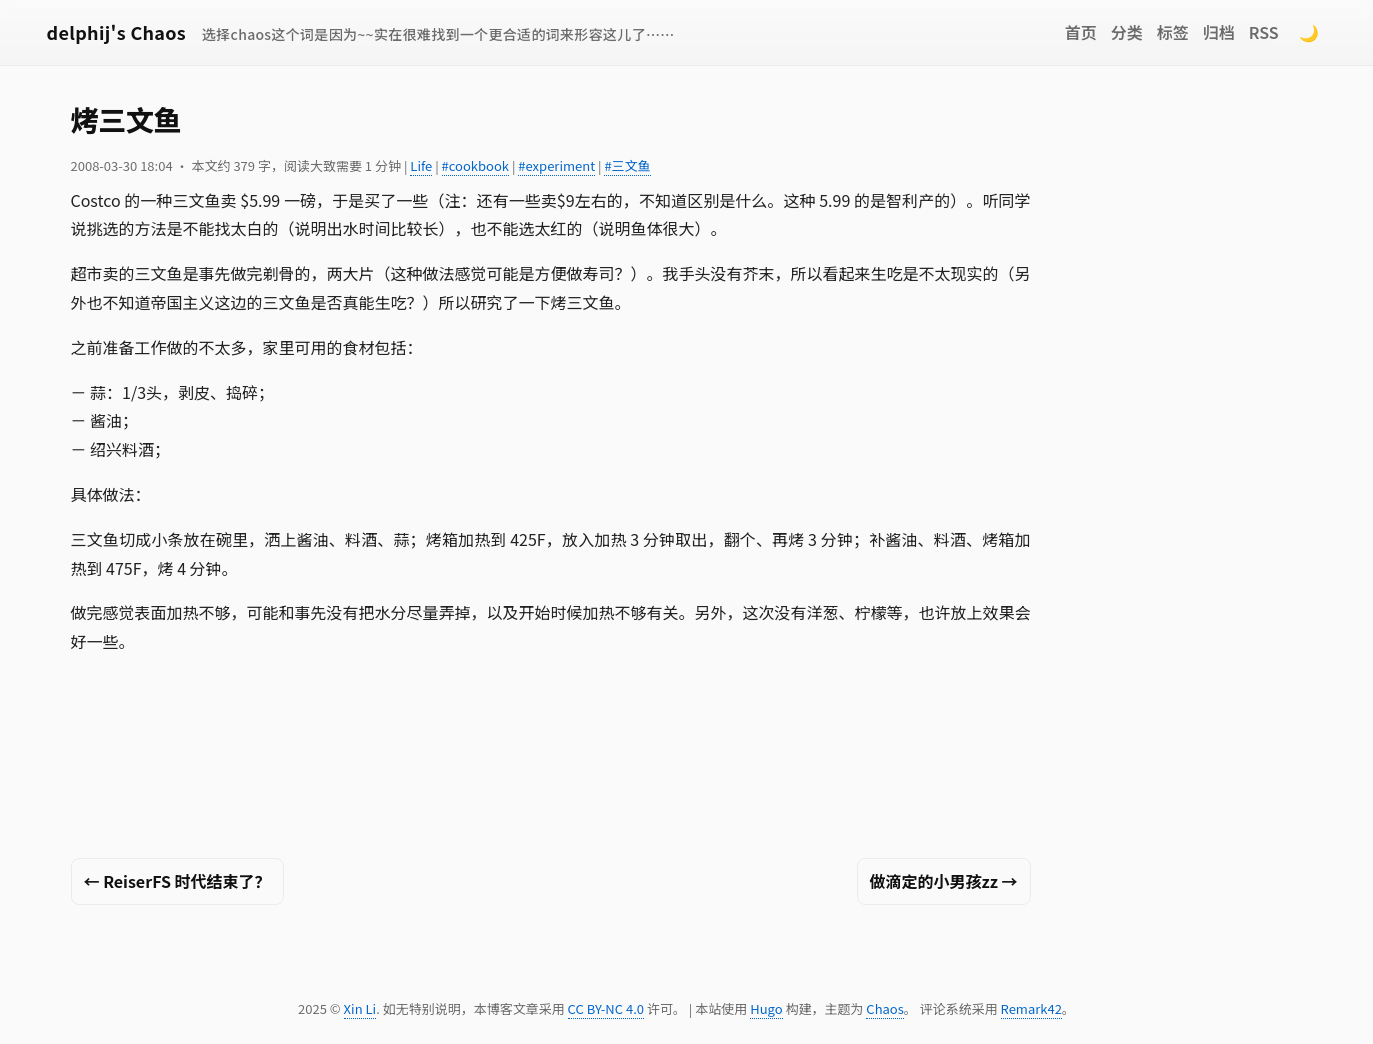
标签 (1173, 32)
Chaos (884, 1008)
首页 (1081, 32)
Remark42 (1031, 1008)
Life (421, 165)
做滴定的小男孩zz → (944, 881)
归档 (1219, 32)
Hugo (766, 1008)
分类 (1127, 32)
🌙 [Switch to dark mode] (1309, 32)
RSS (1264, 32)
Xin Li (360, 1008)
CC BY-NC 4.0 (606, 1008)
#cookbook (475, 165)
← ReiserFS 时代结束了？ (177, 881)
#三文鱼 (627, 165)
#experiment (556, 165)
